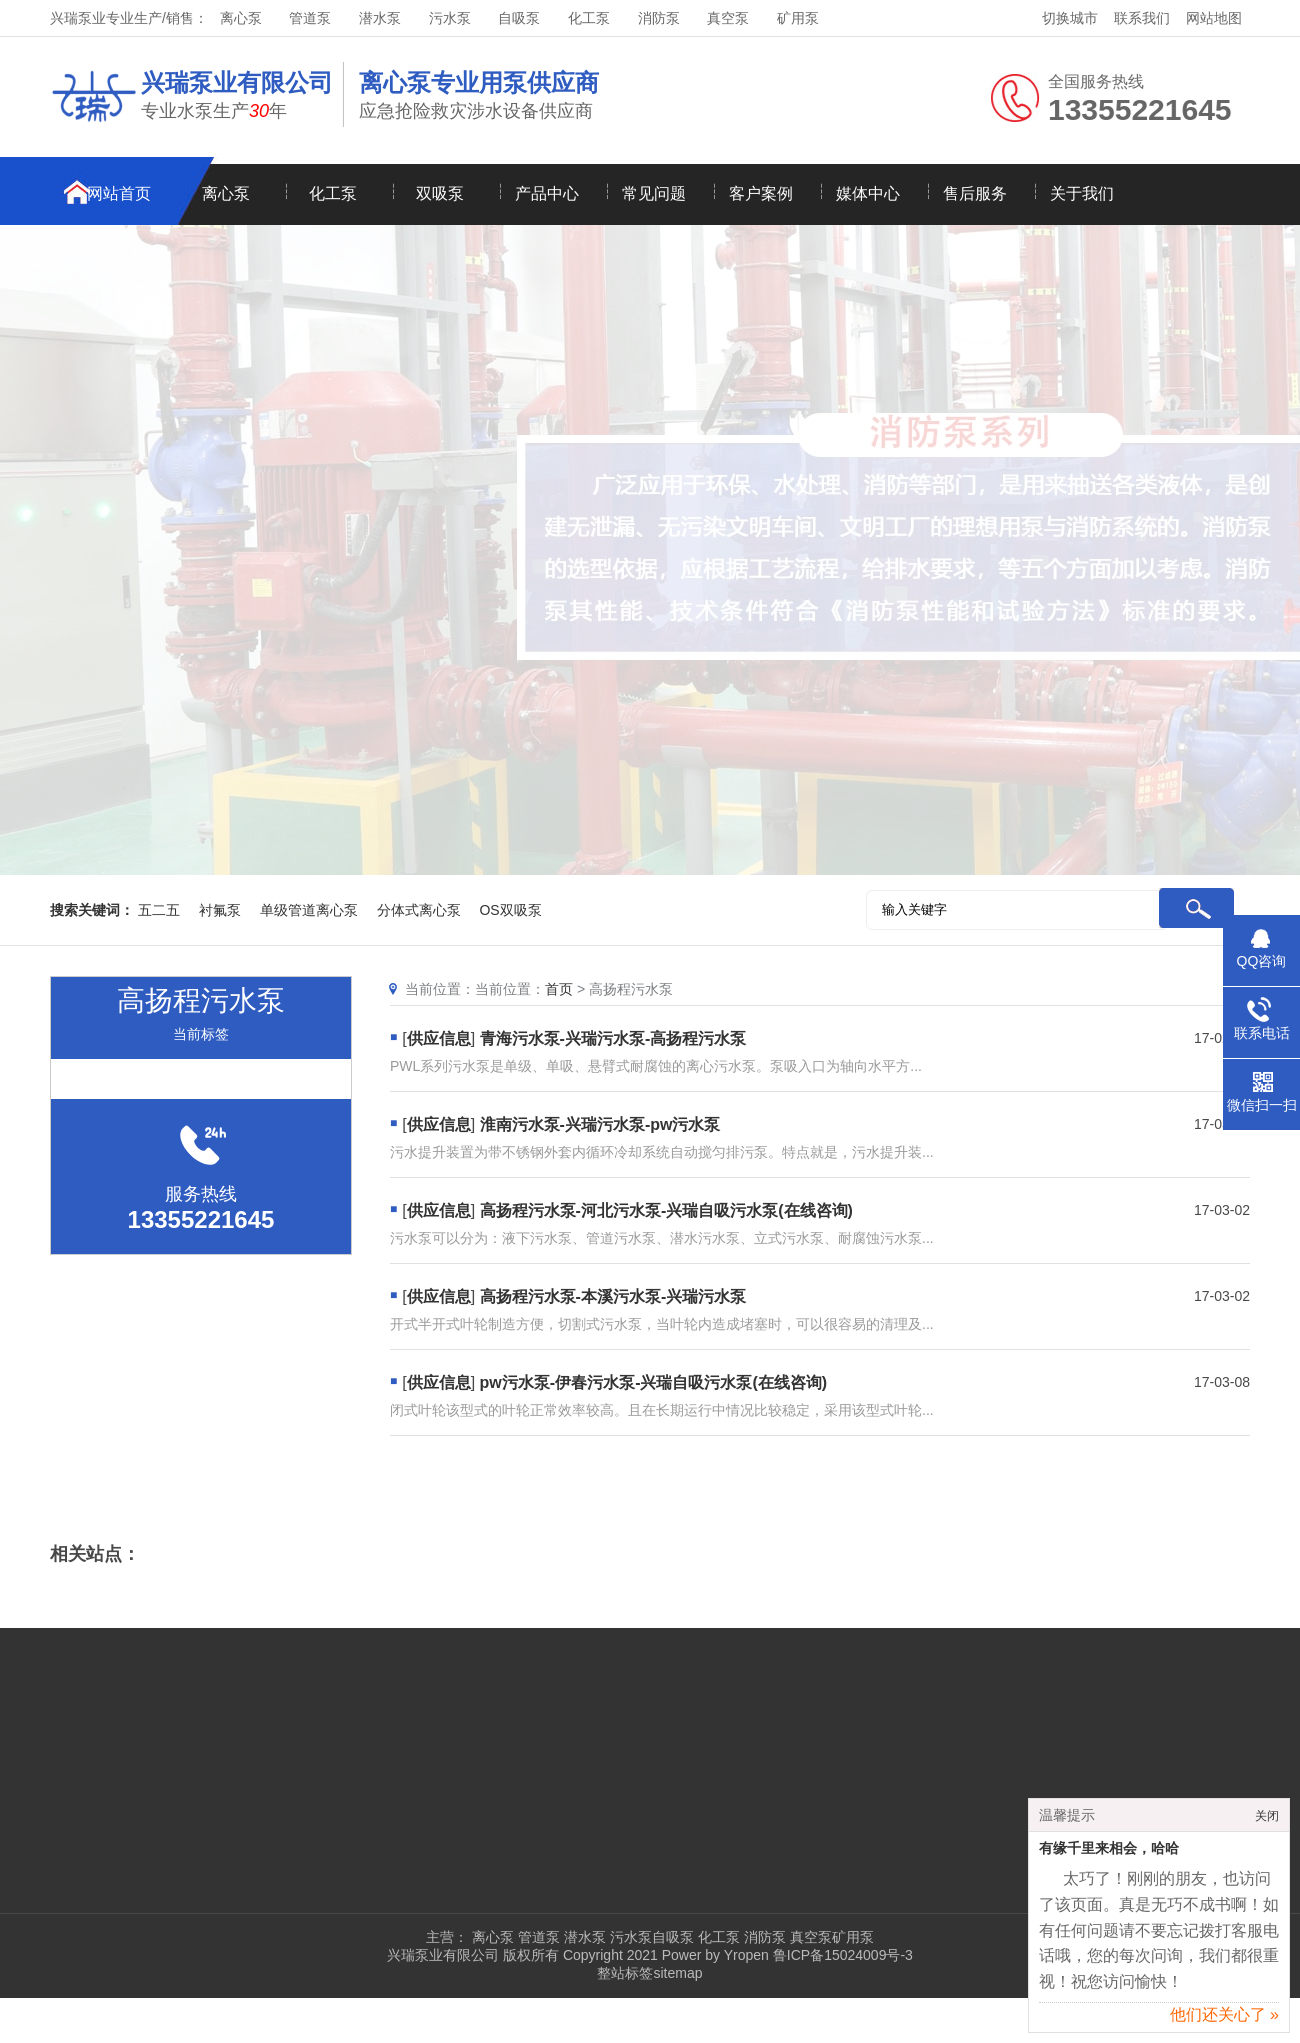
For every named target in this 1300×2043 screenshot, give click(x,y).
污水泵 (450, 18)
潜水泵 (380, 18)
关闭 (1267, 1824)
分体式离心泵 (419, 910)
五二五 (159, 910)
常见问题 (654, 193)
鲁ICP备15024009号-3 (841, 1955)
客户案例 (761, 193)
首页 (559, 989)
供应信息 (439, 1038)
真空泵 (728, 18)
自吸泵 (519, 18)
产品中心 (547, 193)
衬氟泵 (220, 910)
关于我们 (1082, 193)
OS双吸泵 (510, 910)
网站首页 (119, 193)
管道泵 (310, 18)
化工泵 (589, 18)
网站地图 (1214, 18)
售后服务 (975, 193)
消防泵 (659, 18)
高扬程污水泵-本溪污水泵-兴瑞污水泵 (613, 1296)
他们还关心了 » (1224, 2022)
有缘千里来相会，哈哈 (1109, 1856)
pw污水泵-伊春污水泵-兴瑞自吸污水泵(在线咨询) (654, 1382)
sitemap (677, 1973)
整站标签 (625, 1973)
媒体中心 (868, 193)
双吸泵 (440, 193)
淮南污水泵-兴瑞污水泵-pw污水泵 (600, 1124)
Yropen (746, 1955)
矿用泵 (798, 18)
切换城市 (1070, 18)
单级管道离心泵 (309, 910)
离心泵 (241, 18)
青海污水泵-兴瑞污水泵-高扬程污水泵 (613, 1038)
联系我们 (1142, 18)
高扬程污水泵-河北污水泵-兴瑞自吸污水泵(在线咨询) (666, 1210)
